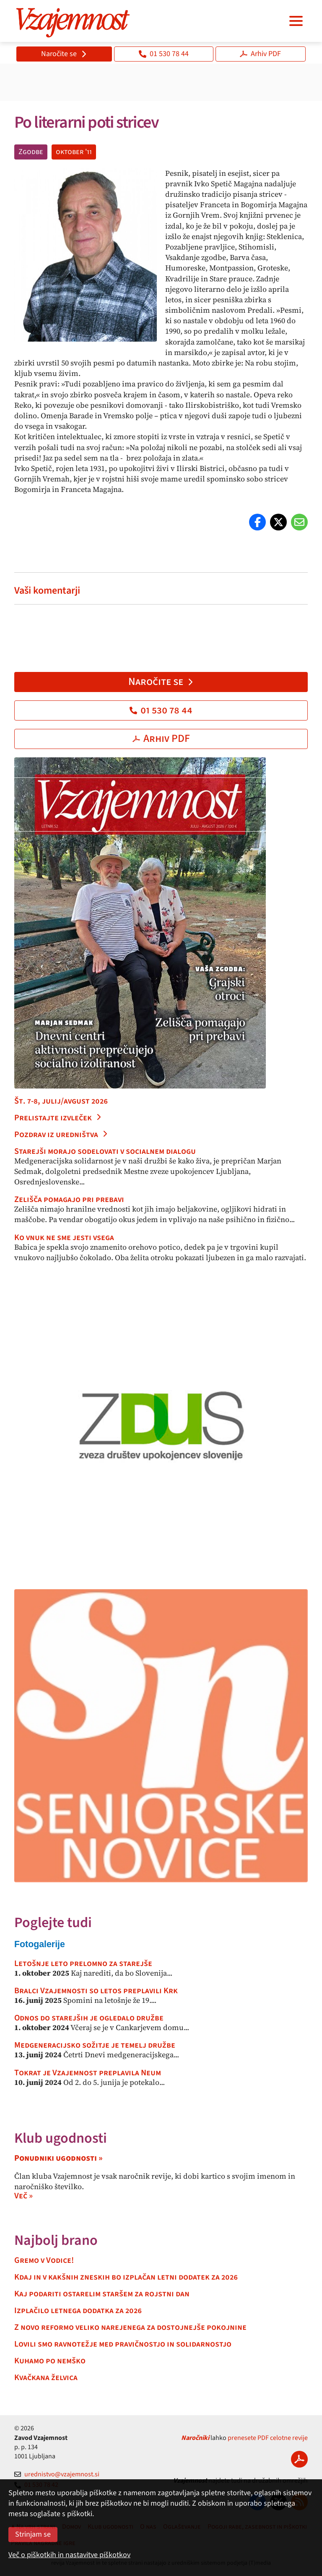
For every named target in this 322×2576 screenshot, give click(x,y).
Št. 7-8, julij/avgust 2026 (61, 1101)
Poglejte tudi (53, 1922)
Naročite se (64, 54)
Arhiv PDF (260, 54)
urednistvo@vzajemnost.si (56, 2474)
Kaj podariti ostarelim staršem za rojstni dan (102, 2294)
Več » (23, 2196)
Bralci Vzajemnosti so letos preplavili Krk (96, 1991)
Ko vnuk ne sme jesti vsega (64, 1237)
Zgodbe (30, 152)
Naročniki (195, 2437)
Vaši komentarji (47, 590)
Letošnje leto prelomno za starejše (83, 1963)
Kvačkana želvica (46, 2377)
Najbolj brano (56, 2240)
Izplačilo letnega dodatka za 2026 (78, 2310)
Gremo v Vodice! (44, 2260)
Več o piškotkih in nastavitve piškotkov (69, 2555)
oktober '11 (74, 152)
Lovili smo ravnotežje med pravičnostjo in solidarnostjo (122, 2344)
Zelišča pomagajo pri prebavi (69, 1199)
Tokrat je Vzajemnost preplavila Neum (87, 2073)
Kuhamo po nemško (50, 2361)
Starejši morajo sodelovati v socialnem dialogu (105, 1151)
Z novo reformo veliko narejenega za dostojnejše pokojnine (130, 2327)
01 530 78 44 (164, 54)
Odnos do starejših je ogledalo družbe (89, 2018)
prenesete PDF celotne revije (268, 2437)
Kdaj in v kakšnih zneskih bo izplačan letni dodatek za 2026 (126, 2277)
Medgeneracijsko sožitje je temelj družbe (94, 2045)
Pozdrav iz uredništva (61, 1134)
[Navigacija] (296, 21)
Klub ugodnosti (60, 2138)
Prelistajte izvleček (58, 1118)
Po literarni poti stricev (86, 122)
